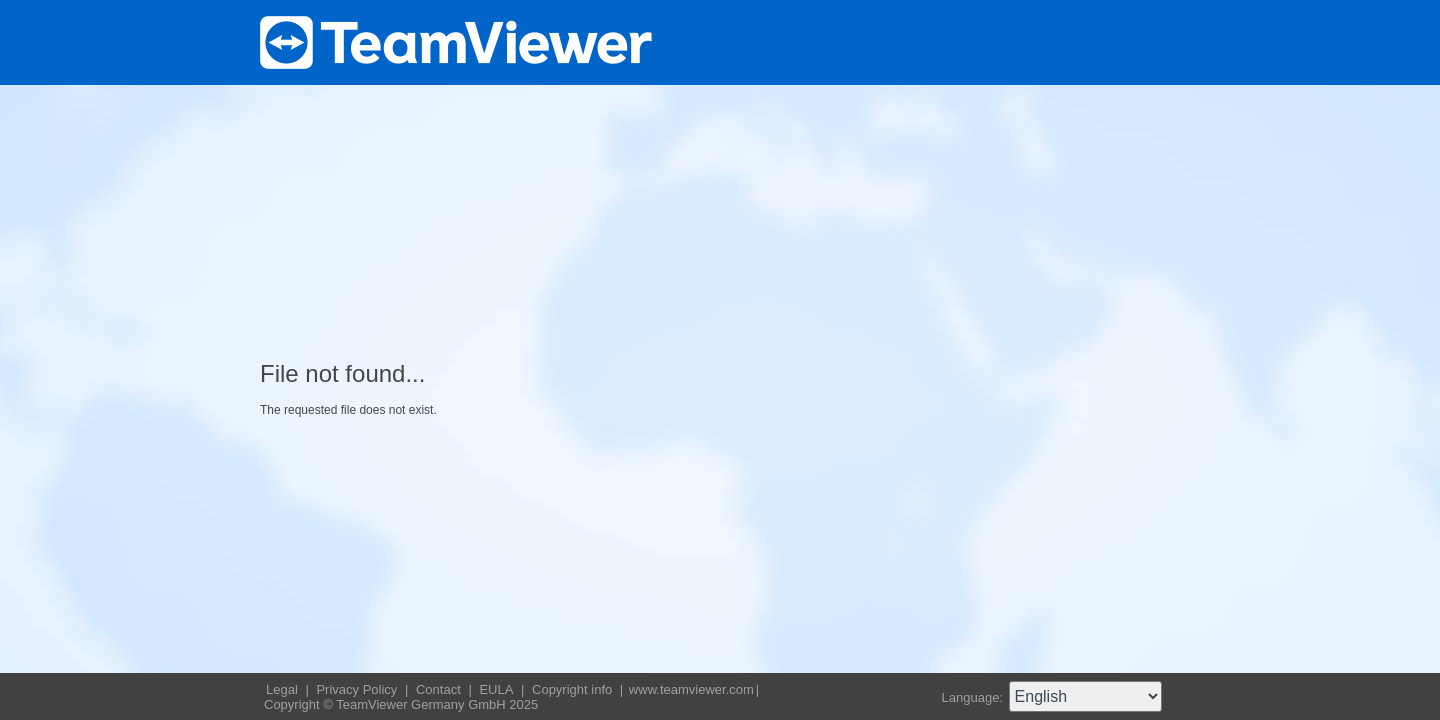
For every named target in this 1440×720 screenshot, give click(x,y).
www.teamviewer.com (691, 689)
